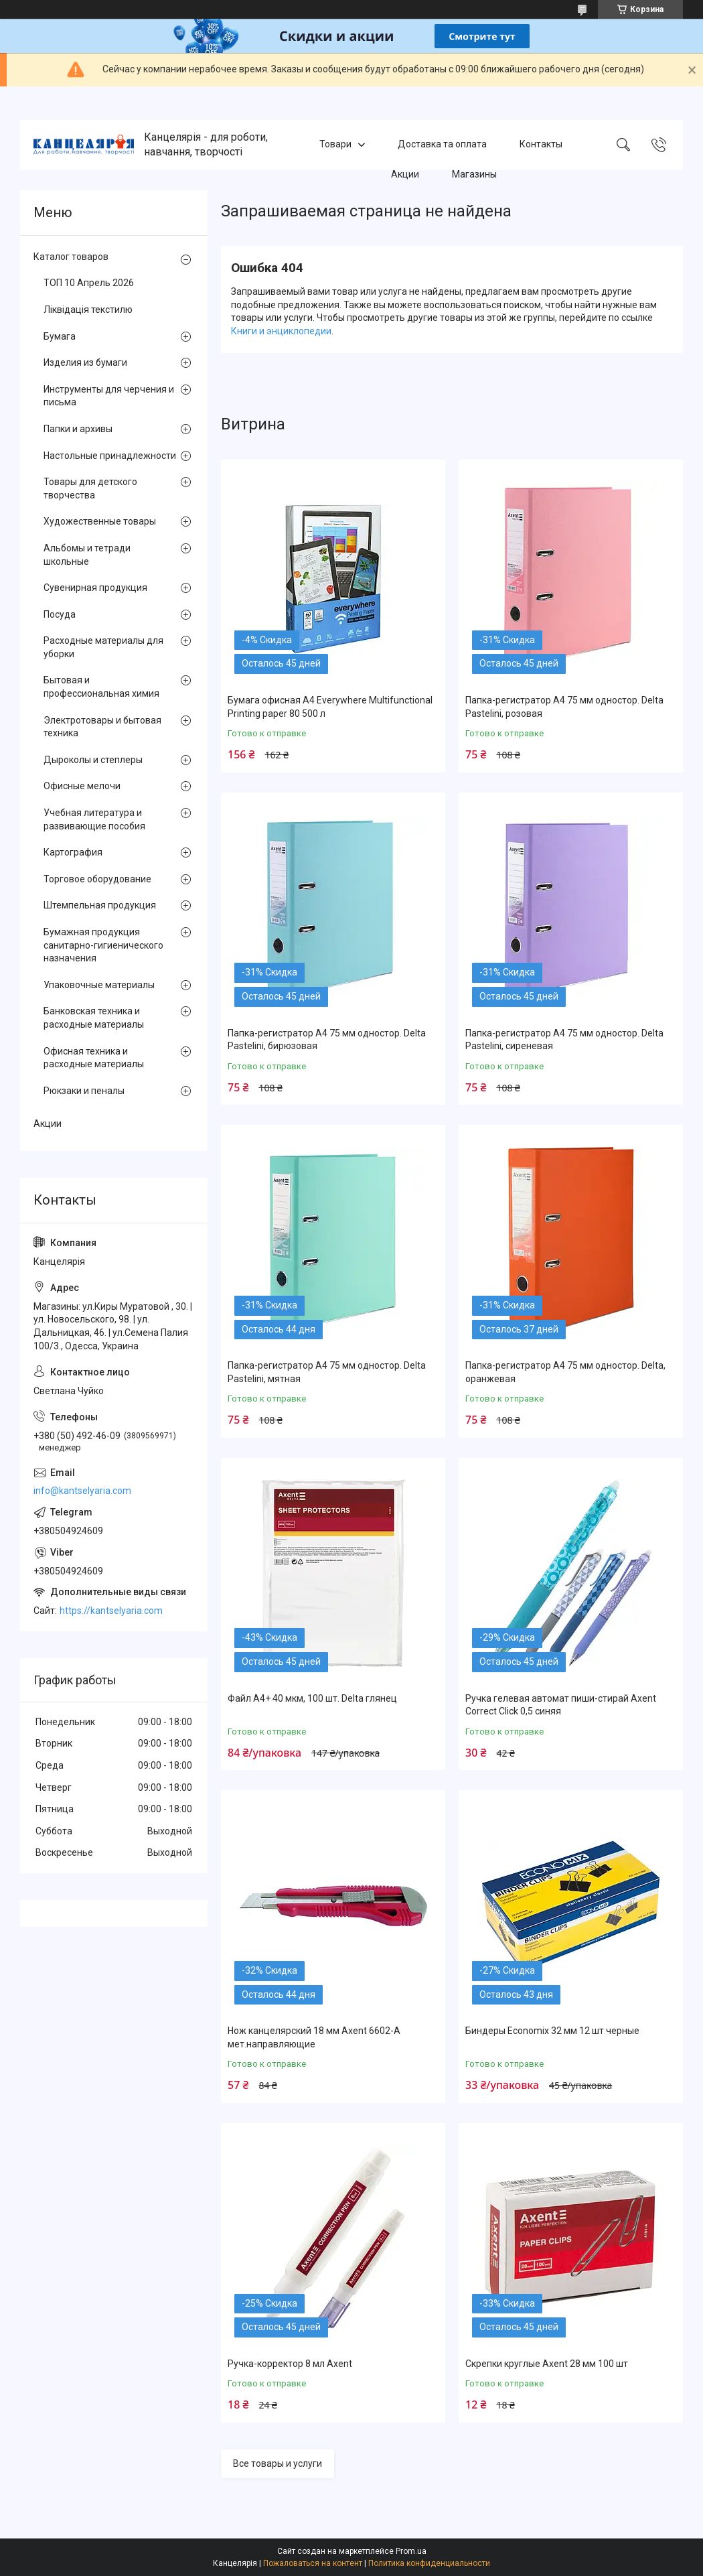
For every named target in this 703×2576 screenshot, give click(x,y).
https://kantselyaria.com (111, 1610)
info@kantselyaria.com (82, 1490)
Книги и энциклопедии (281, 331)
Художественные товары (100, 521)
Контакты (541, 144)
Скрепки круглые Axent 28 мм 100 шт (546, 2363)
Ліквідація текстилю (88, 309)
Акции (405, 174)
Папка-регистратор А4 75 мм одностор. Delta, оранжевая (565, 1372)
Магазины (474, 174)
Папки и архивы (78, 428)
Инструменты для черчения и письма (109, 396)
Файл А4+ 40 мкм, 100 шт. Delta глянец (312, 1698)
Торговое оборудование (97, 879)
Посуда (60, 614)
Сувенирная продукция (95, 587)
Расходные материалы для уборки (103, 647)
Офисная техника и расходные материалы (94, 1058)
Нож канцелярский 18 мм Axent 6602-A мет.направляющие (314, 2037)
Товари (335, 144)
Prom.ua (411, 2551)
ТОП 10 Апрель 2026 (89, 282)
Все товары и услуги (277, 2463)
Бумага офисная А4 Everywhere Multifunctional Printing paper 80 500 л (330, 707)
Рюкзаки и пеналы (84, 1090)
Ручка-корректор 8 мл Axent (290, 2363)
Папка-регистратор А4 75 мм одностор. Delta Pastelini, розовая (564, 707)
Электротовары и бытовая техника (102, 727)
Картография (73, 852)
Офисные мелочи (82, 786)
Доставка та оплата (442, 144)
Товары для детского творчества (90, 488)
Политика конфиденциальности (429, 2563)
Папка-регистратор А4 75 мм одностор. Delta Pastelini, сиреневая (564, 1040)
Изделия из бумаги (85, 362)
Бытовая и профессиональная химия (101, 687)
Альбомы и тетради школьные (87, 555)
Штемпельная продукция (100, 905)
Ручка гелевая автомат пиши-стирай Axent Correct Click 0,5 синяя (560, 1705)
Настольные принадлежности (110, 455)
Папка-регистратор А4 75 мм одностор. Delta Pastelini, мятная (327, 1372)
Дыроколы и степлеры (93, 759)
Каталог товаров (70, 256)
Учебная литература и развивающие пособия (94, 819)
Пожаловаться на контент (312, 2563)
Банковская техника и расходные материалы (94, 1018)
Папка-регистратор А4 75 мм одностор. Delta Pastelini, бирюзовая (327, 1040)
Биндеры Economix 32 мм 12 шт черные (552, 2030)
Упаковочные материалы (99, 984)
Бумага (60, 336)
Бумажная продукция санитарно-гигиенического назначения (103, 945)
